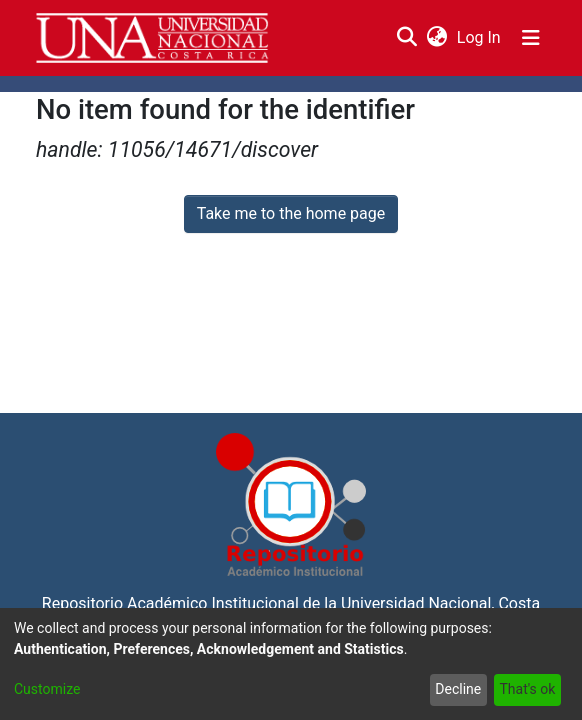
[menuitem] (436, 38)
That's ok (527, 689)
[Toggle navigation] (531, 38)
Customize (47, 689)
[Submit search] (406, 38)
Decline (458, 689)
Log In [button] (480, 37)
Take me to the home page (291, 213)
